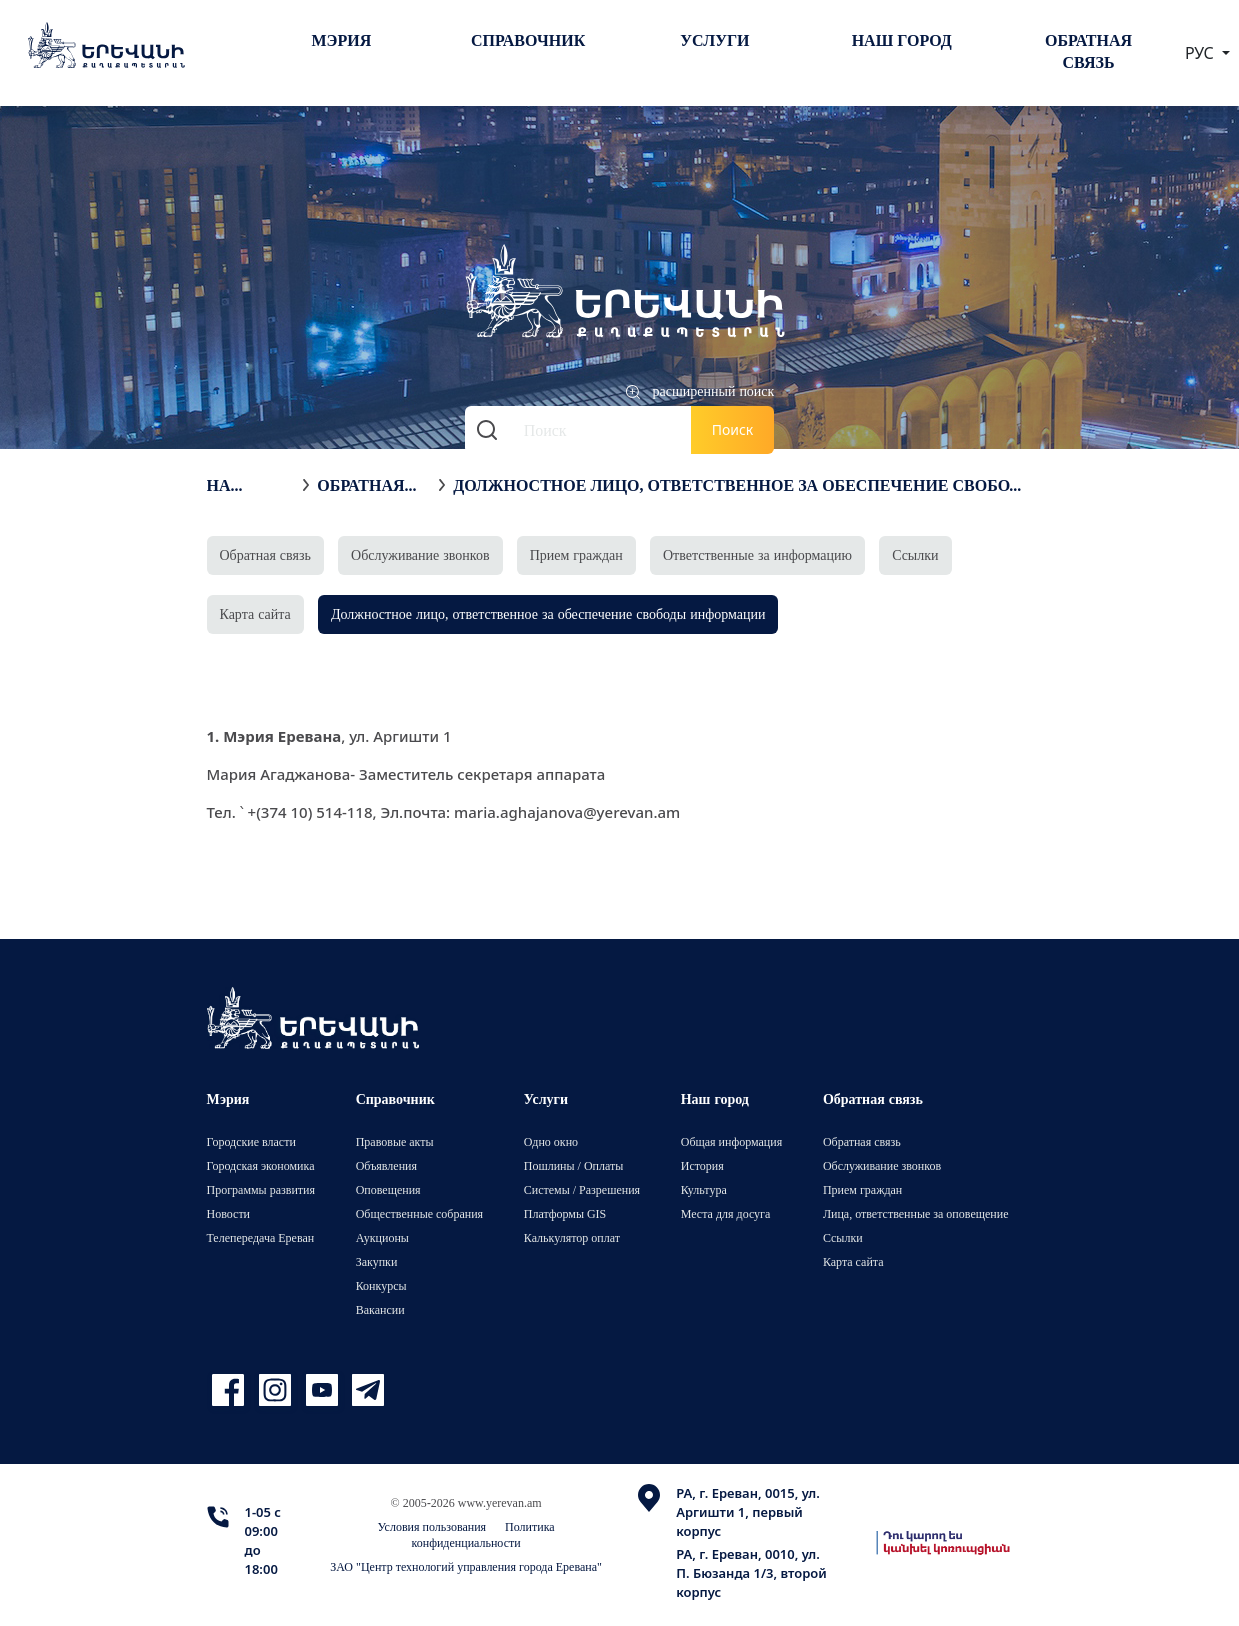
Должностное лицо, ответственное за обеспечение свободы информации (736, 485)
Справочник (528, 40)
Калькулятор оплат (572, 1237)
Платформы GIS (565, 1213)
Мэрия (342, 40)
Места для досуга (726, 1213)
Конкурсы (381, 1285)
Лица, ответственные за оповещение (916, 1213)
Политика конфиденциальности (483, 1534)
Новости (229, 1213)
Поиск (733, 429)
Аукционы (382, 1237)
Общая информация (732, 1141)
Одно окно (551, 1141)
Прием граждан (576, 554)
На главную (249, 485)
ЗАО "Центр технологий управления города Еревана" (466, 1566)
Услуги (714, 40)
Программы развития (261, 1189)
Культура (704, 1189)
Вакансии (380, 1309)
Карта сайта (255, 613)
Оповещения (388, 1189)
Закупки (377, 1261)
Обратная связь (1088, 51)
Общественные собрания (419, 1213)
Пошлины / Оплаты (574, 1165)
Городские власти (251, 1141)
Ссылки (915, 554)
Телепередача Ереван (261, 1237)
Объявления (386, 1165)
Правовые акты (395, 1141)
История (702, 1165)
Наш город (902, 40)
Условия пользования (432, 1526)
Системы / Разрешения (582, 1189)
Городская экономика (261, 1165)
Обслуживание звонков (420, 554)
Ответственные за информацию (757, 554)
